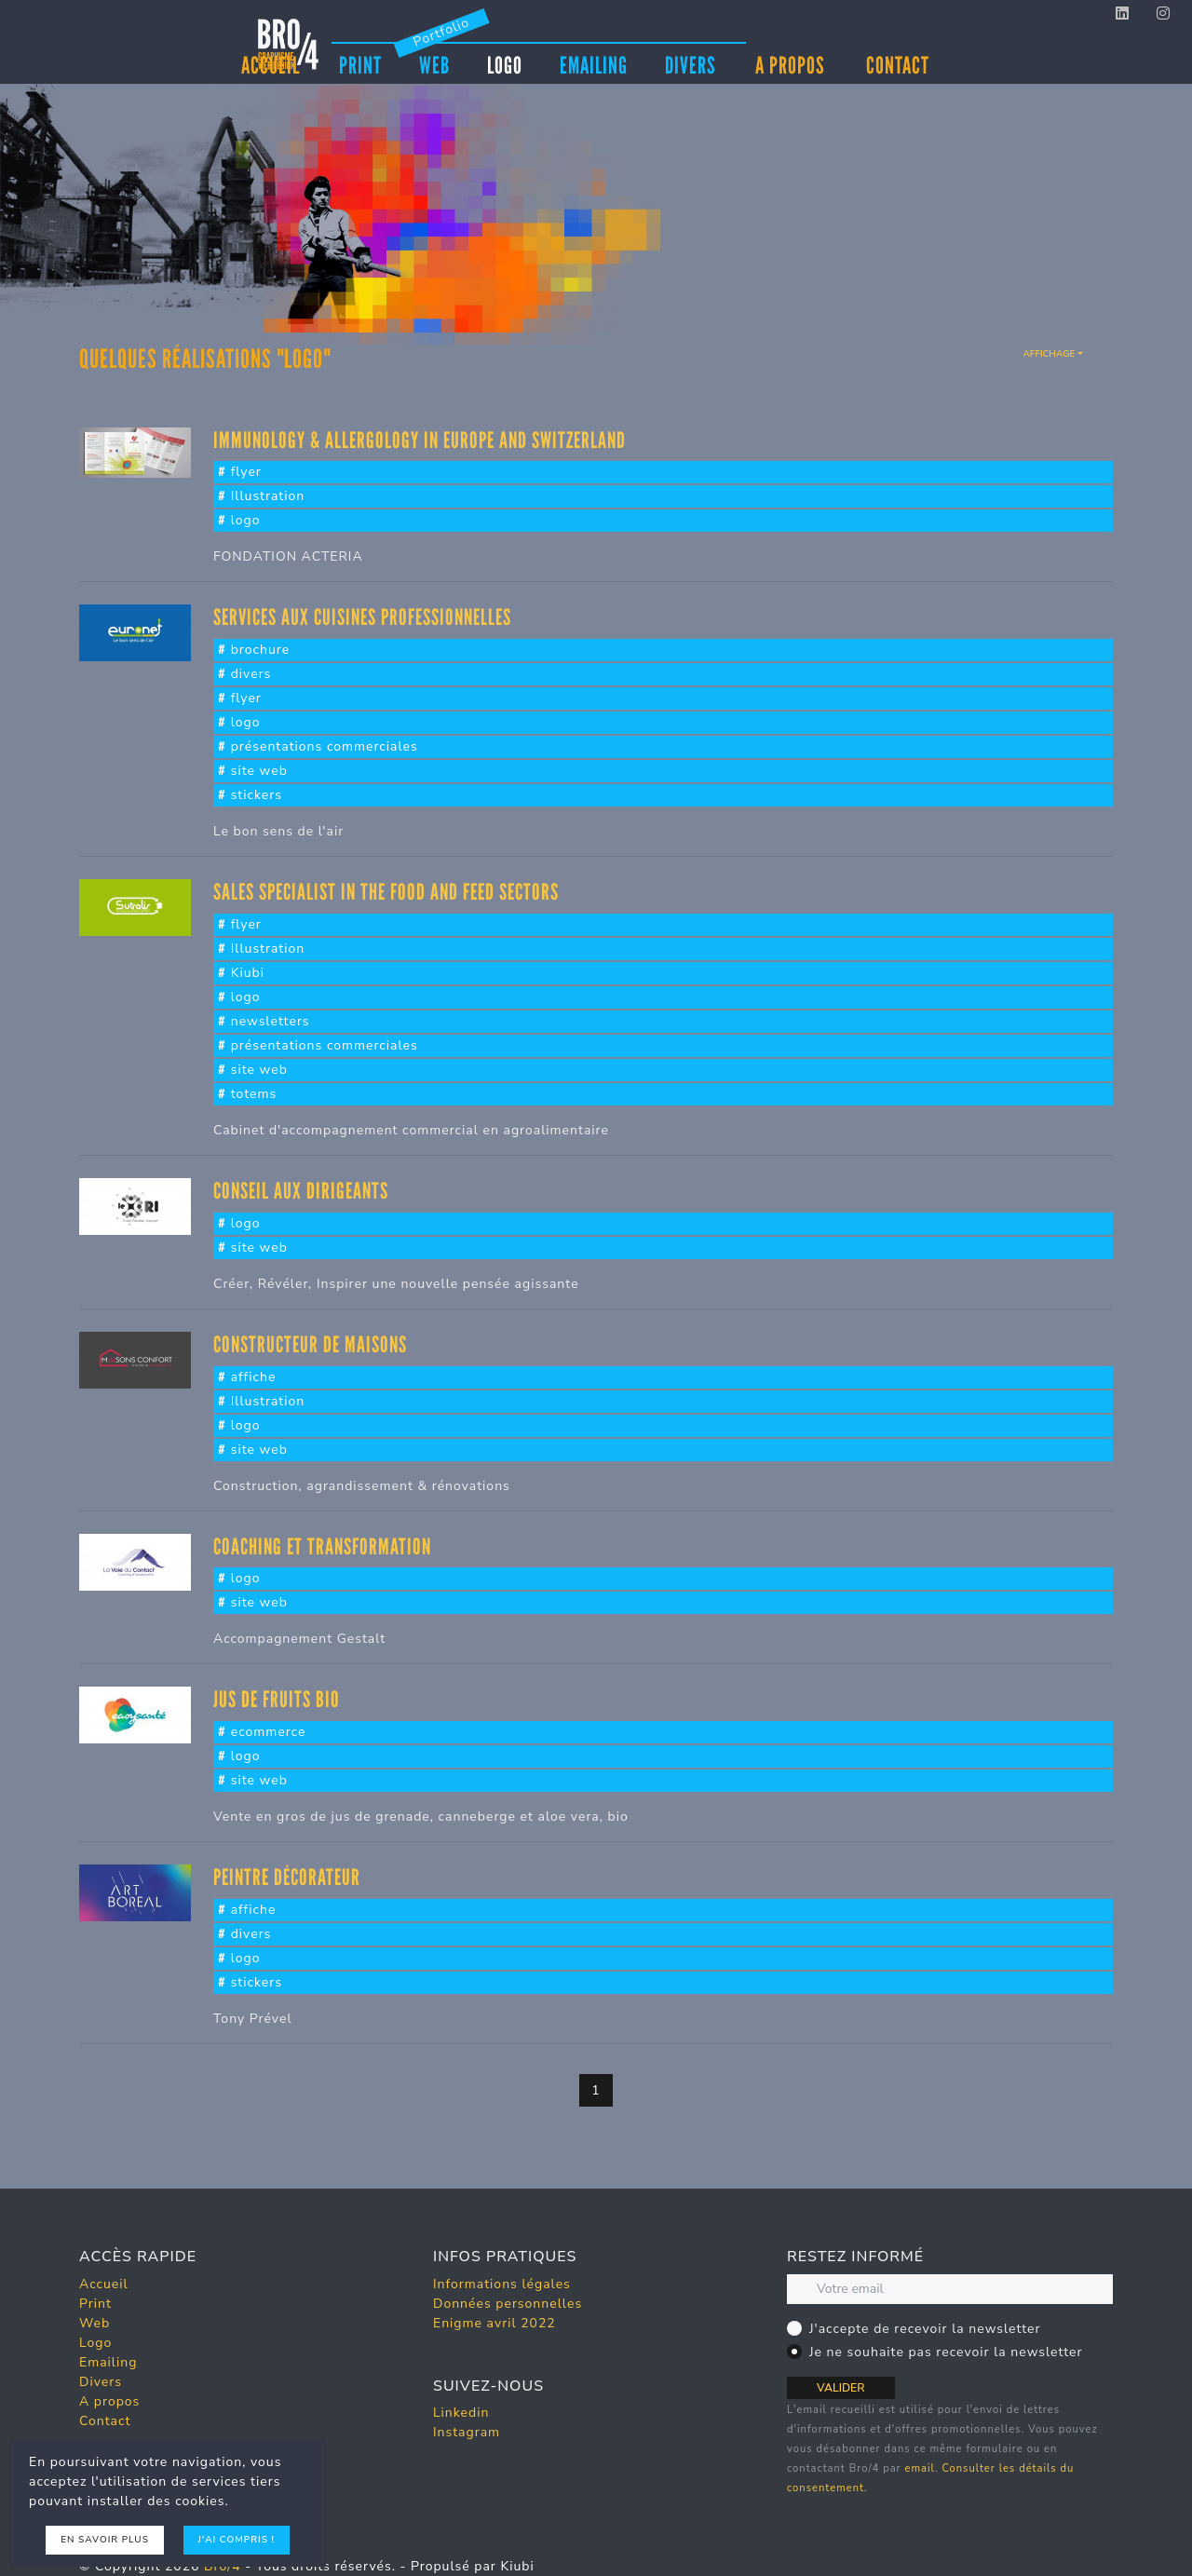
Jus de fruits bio (276, 1699)
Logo (504, 64)
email (919, 2468)
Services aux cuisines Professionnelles (362, 616)
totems (254, 1094)
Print (360, 64)
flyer (246, 472)
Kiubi (247, 973)
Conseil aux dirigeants (300, 1190)
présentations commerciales (324, 746)
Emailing (594, 64)
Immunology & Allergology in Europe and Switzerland (419, 440)
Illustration (268, 496)
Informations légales (502, 2284)
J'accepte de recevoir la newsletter (925, 2329)
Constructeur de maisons (310, 1344)
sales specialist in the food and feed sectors (386, 891)
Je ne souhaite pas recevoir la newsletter (946, 2352)
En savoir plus (105, 2539)
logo (246, 520)
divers (251, 674)
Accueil (104, 2284)
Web (434, 64)
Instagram (466, 2432)
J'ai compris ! (236, 2539)
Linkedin (461, 2412)
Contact (897, 65)
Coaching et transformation (322, 1546)
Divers (690, 64)
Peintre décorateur (286, 1877)
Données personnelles (507, 2303)
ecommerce (268, 1732)
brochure (261, 649)
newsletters (270, 1021)
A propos (790, 65)
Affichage (1049, 353)
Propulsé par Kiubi (473, 2566)
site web (259, 771)
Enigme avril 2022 (494, 2323)
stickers (256, 795)
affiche (254, 1377)
